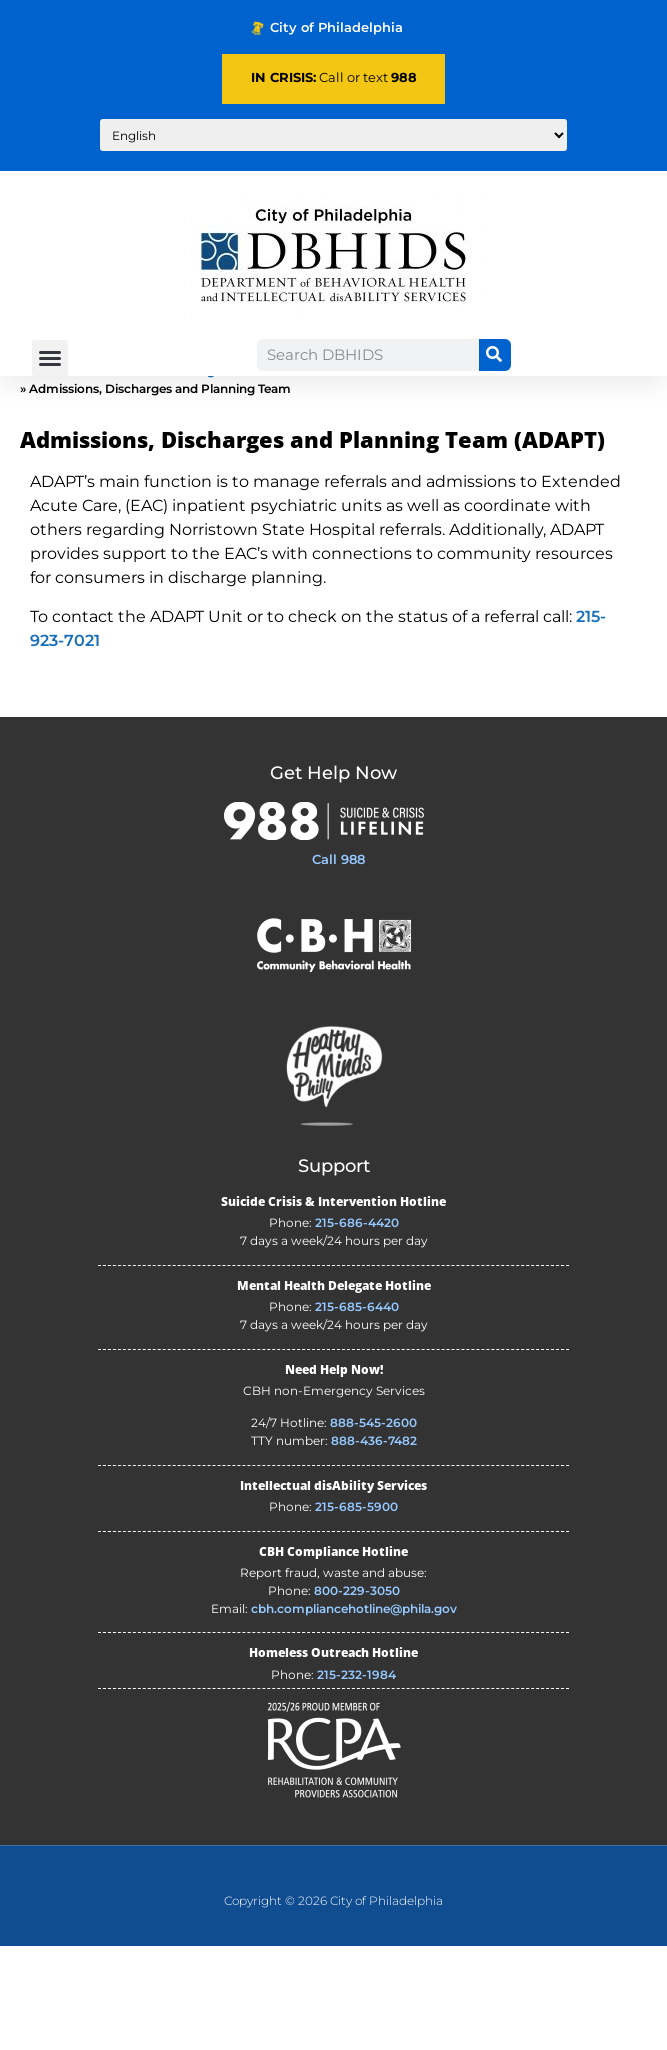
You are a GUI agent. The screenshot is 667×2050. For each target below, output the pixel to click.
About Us (98, 474)
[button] (50, 358)
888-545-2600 (373, 1526)
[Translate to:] (333, 135)
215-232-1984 (356, 1778)
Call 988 (338, 963)
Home (39, 474)
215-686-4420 (357, 1326)
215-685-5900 (356, 1610)
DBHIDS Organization (204, 474)
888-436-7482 (374, 1544)
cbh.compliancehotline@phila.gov (354, 1712)
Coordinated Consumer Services (549, 474)
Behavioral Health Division (360, 474)
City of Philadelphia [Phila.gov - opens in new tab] (327, 27)
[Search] (495, 355)
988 (404, 77)
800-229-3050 (357, 1694)
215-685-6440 (357, 1410)
